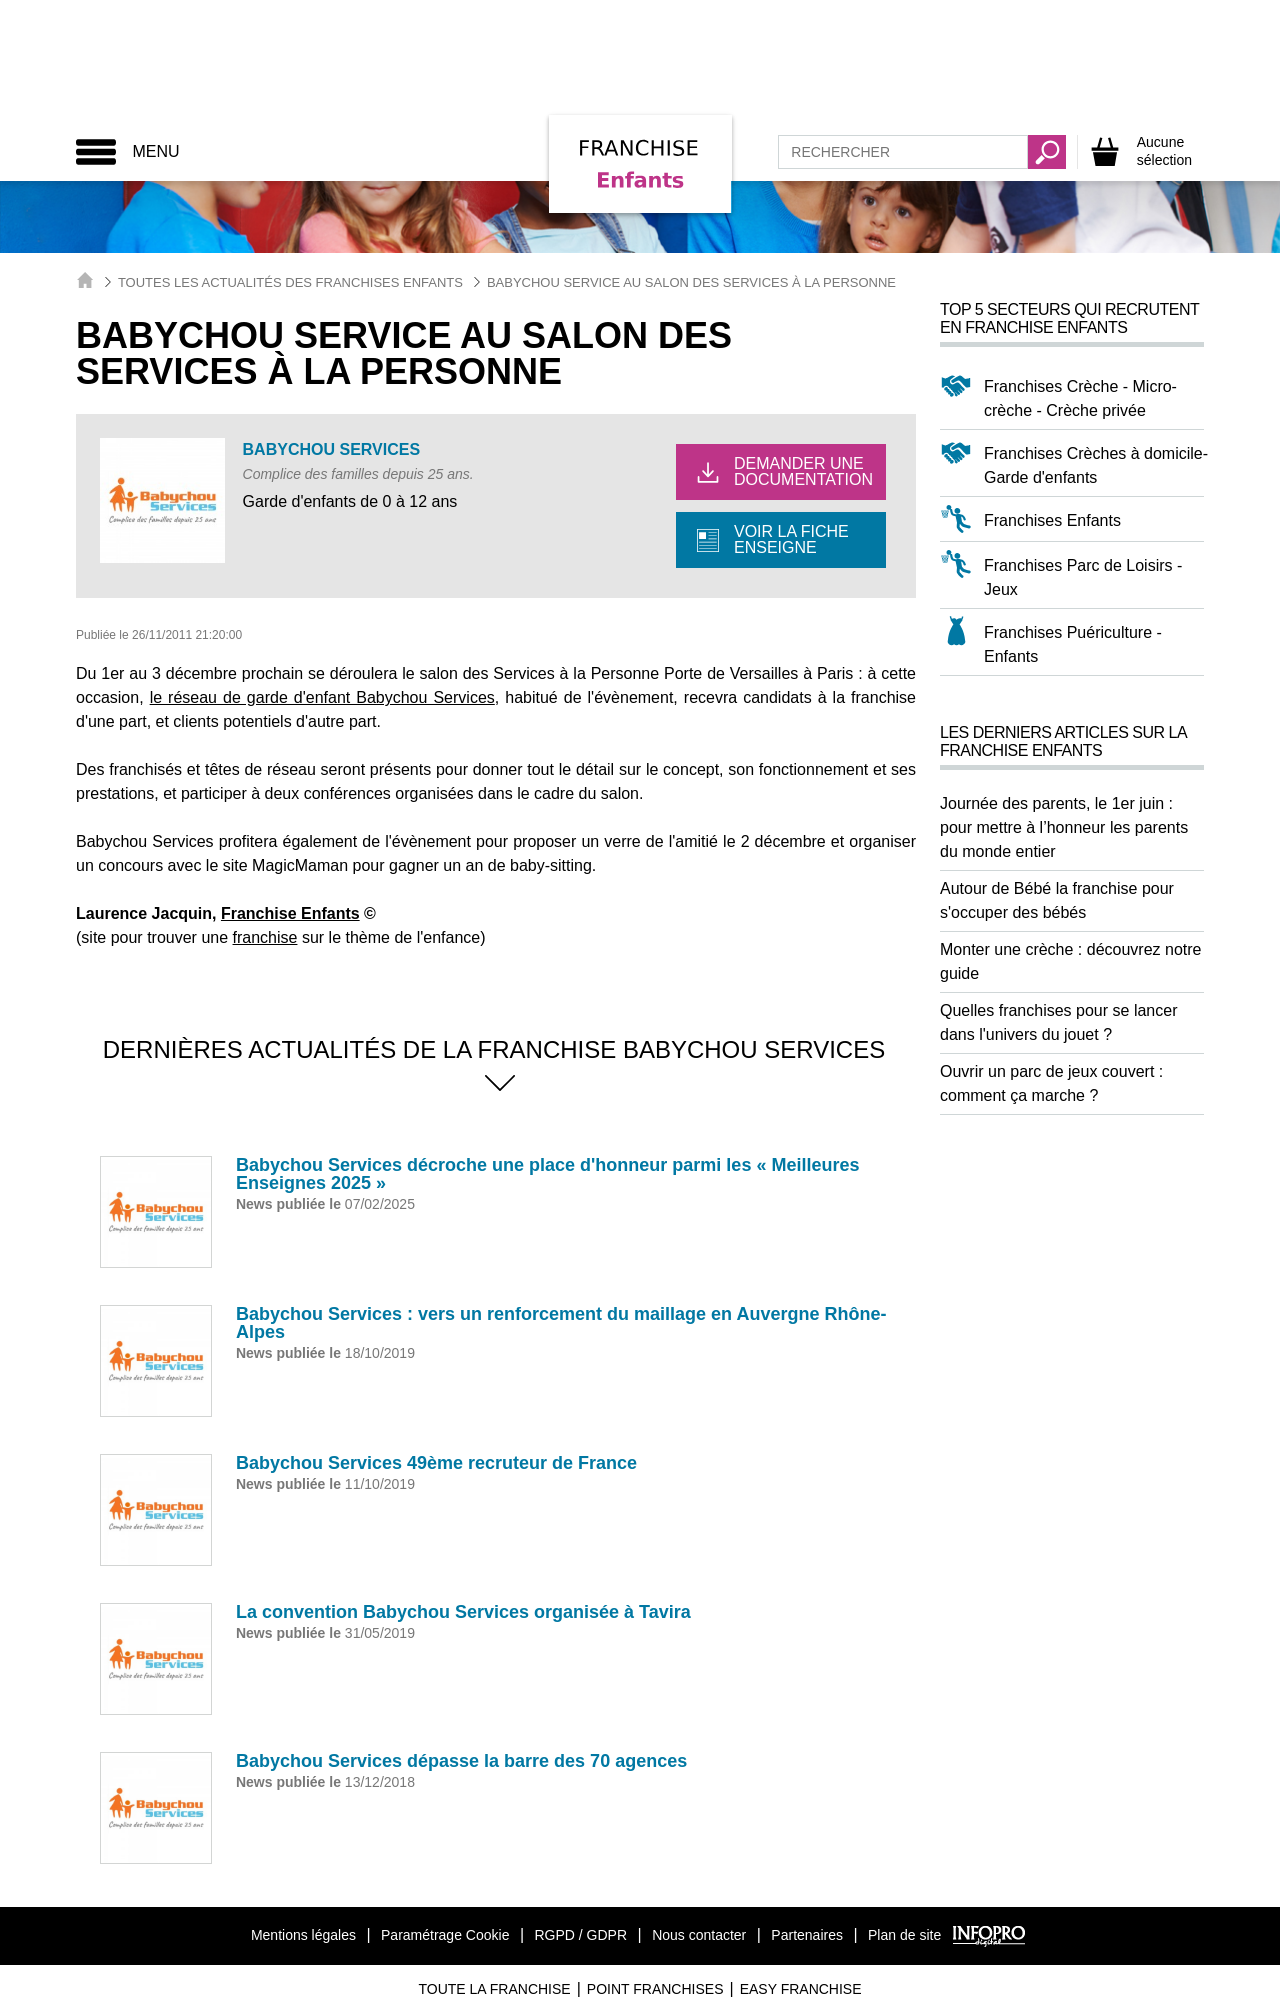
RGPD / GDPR (580, 1935)
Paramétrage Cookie (445, 1935)
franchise (265, 937)
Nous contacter (699, 1935)
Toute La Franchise (494, 1989)
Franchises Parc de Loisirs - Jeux (1083, 577)
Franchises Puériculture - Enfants (1073, 644)
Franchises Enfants (1052, 520)
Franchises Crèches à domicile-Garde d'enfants (1096, 465)
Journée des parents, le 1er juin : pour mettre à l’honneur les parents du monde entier (1064, 827)
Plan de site (904, 1935)
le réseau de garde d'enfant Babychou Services (322, 697)
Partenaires (807, 1935)
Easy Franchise (801, 1989)
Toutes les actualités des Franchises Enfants (290, 282)
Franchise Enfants (290, 913)
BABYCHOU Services (332, 449)
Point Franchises (655, 1989)
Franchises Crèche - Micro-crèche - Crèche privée (1080, 398)
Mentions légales (303, 1935)
